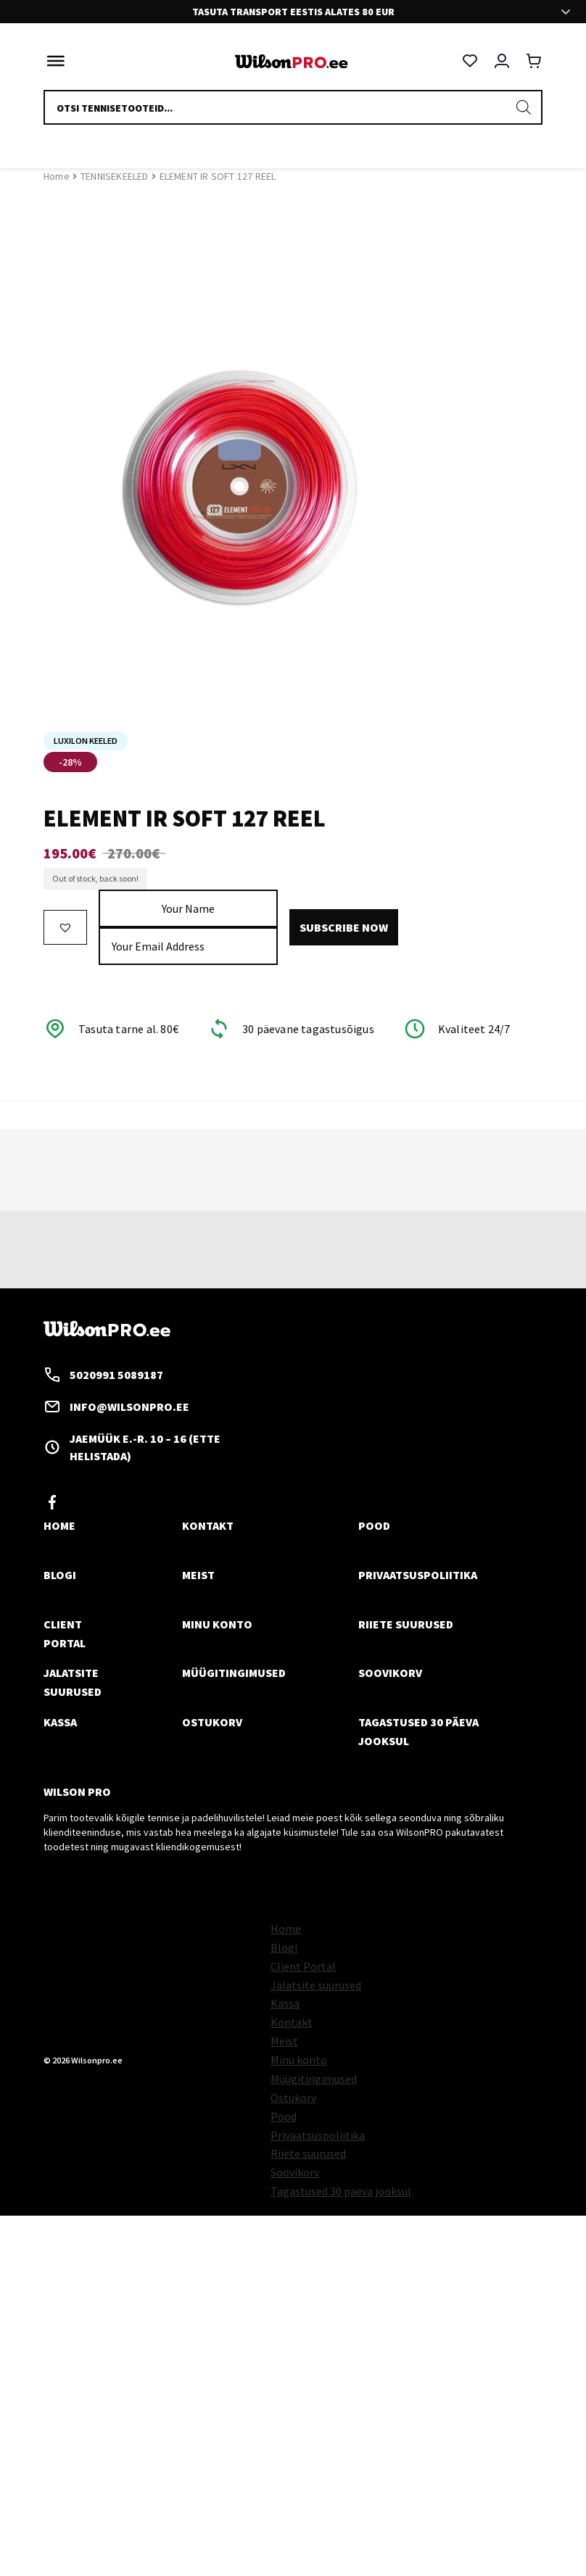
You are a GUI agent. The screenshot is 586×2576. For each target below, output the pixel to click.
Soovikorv (390, 1672)
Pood (374, 1525)
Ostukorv (212, 1722)
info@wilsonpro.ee (116, 1406)
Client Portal (303, 1966)
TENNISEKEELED (115, 176)
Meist (198, 1574)
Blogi (60, 1574)
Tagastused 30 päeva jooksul (341, 2191)
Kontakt (208, 1525)
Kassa (60, 1722)
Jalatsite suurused (316, 1985)
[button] (65, 927)
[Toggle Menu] (52, 61)
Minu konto (217, 1624)
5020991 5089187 (103, 1374)
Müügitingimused (234, 1672)
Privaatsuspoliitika (417, 1574)
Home (57, 176)
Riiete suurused (405, 1624)
